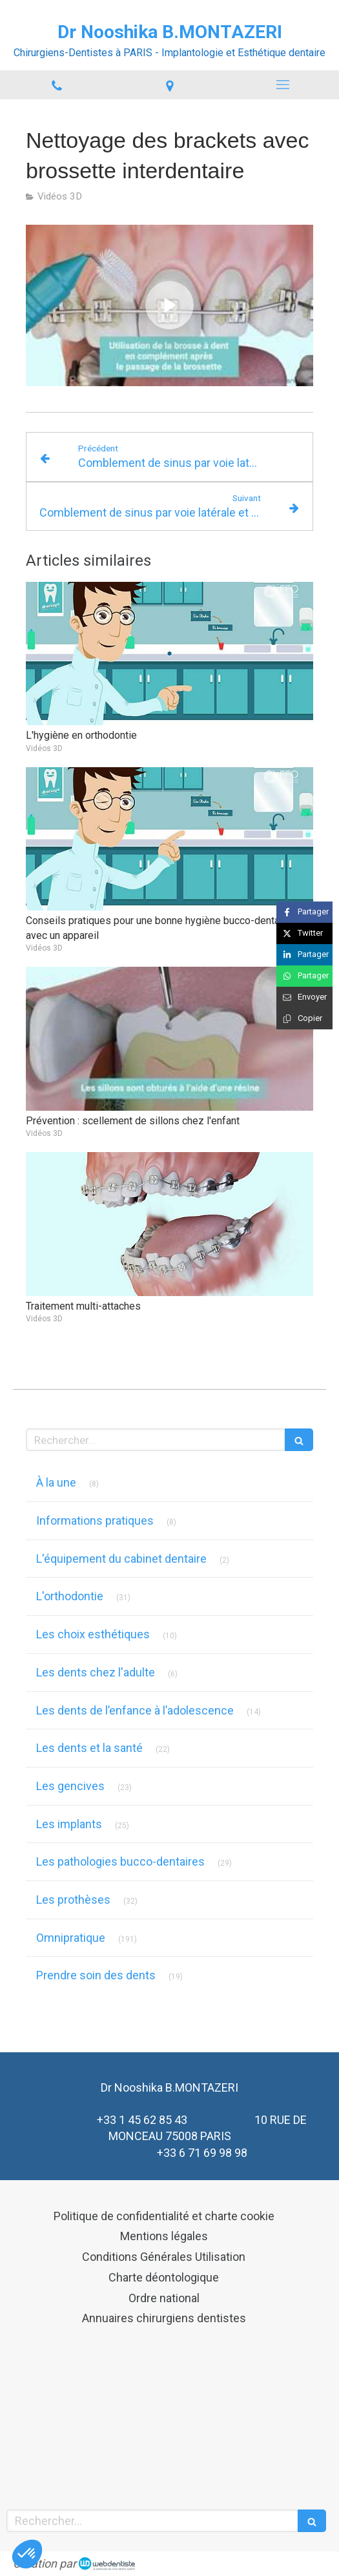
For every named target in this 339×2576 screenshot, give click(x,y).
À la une (56, 1482)
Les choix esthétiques (93, 1634)
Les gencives (70, 1786)
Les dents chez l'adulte (95, 1672)
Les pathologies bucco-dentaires (120, 1861)
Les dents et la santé (89, 1748)
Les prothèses (73, 1899)
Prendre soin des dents (96, 1975)
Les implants (69, 1824)
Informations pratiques (95, 1520)
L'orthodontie (69, 1596)
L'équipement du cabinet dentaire (121, 1558)
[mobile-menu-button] (282, 85)
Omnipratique (70, 1937)
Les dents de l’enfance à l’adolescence (135, 1710)
